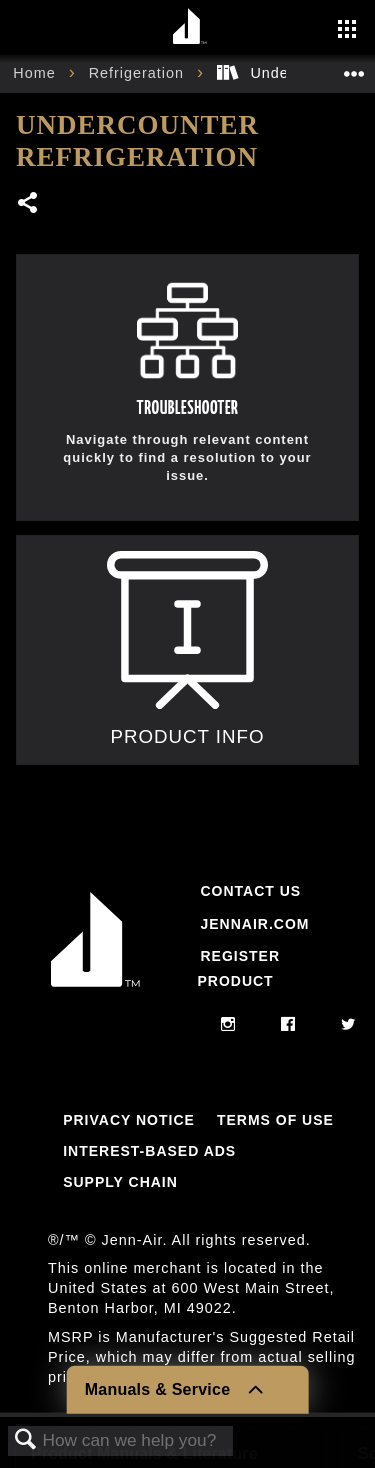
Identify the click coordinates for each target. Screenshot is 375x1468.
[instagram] (228, 1025)
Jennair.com (254, 924)
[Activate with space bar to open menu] (347, 31)
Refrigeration (139, 73)
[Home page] (190, 27)
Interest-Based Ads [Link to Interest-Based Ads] (149, 1151)
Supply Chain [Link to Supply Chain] (120, 1182)
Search (26, 1440)
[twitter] (348, 1025)
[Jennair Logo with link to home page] (95, 991)
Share (28, 204)
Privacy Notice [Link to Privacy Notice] (129, 1120)
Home (36, 73)
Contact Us (250, 891)
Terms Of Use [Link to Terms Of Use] (275, 1120)
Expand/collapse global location (354, 67)
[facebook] (288, 1025)
